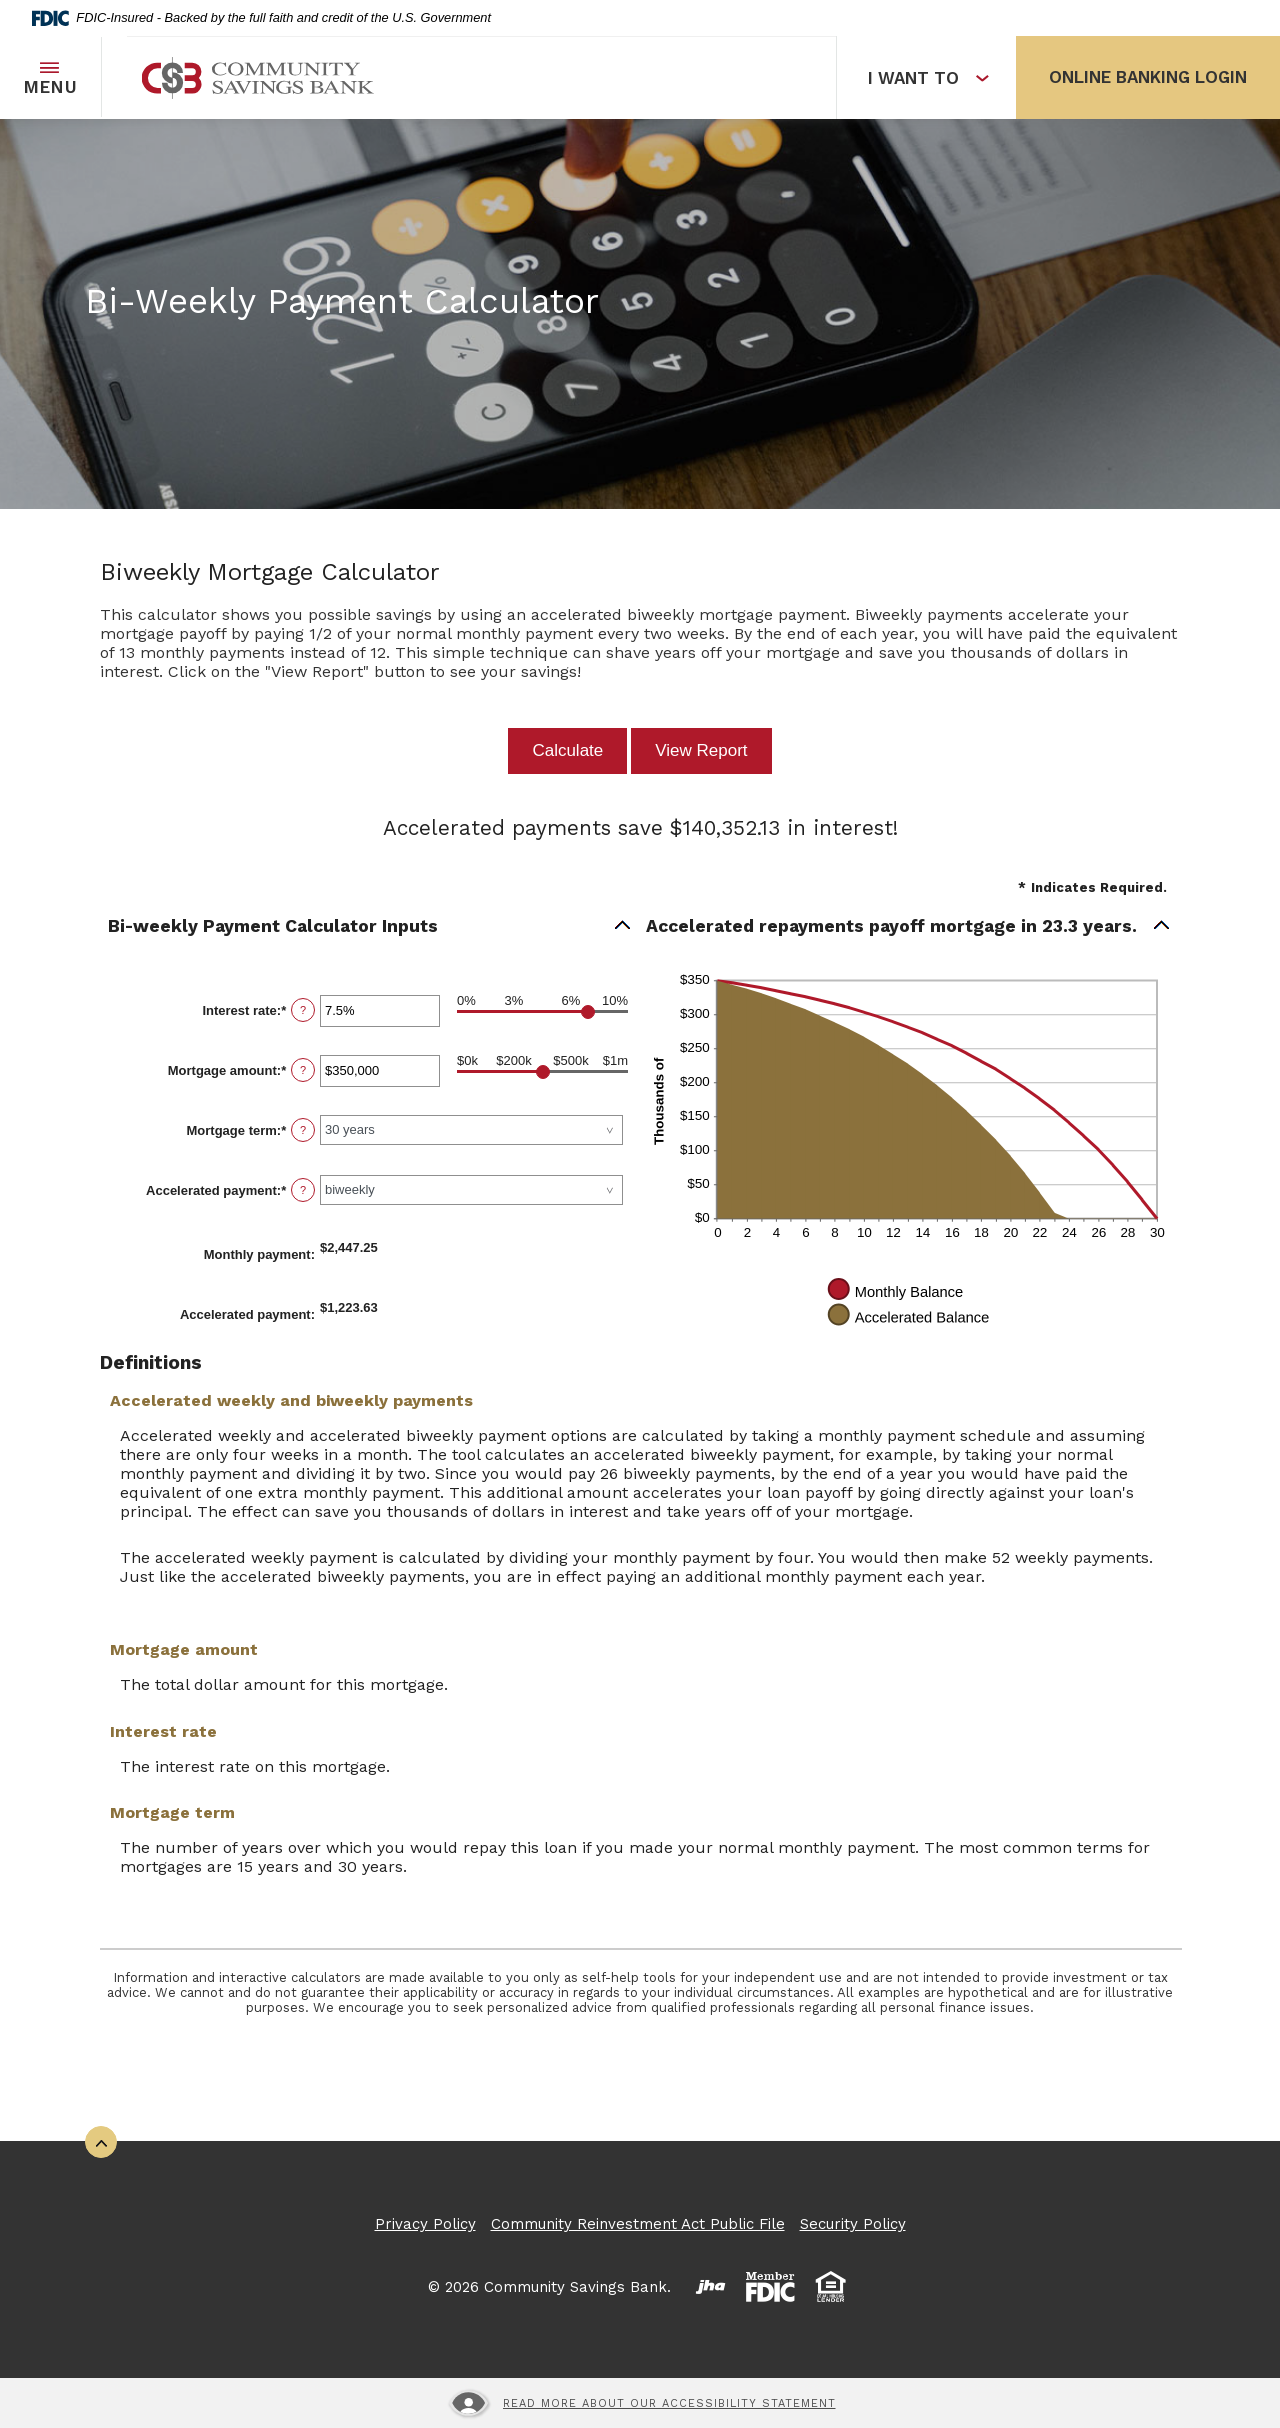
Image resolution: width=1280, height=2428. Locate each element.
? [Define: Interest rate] (303, 1010)
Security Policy (853, 2224)
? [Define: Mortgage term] (303, 1130)
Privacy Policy (425, 2224)
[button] (370, 926)
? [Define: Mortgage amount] (303, 1070)
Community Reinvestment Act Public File (638, 2224)
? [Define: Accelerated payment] (303, 1190)
